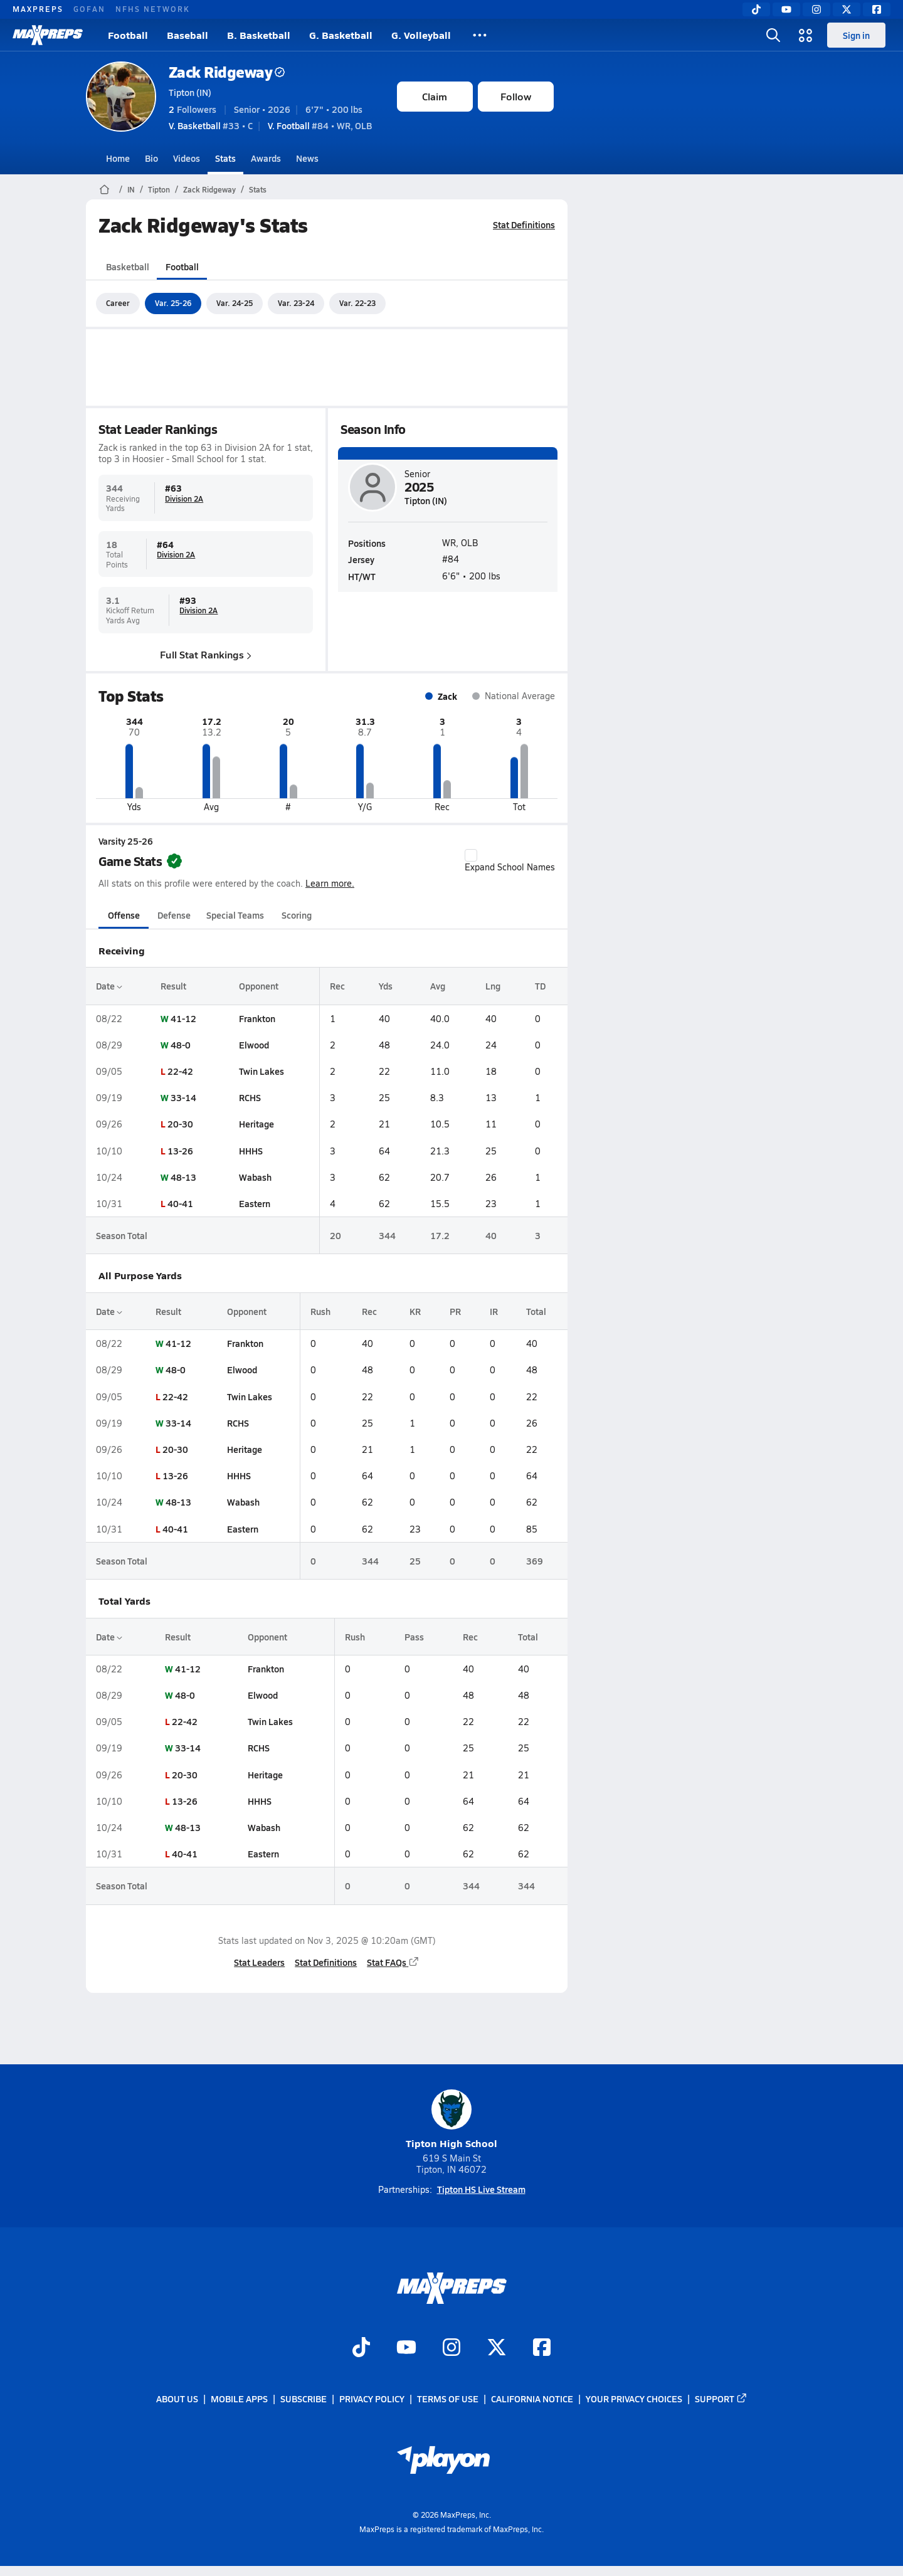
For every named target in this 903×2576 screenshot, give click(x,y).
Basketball (127, 266)
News (307, 158)
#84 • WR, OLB (320, 125)
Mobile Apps (239, 2398)
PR (455, 1311)
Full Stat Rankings (205, 654)
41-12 (183, 1018)
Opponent (258, 985)
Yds (386, 985)
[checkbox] (471, 855)
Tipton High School (451, 2119)
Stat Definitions (524, 224)
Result (173, 985)
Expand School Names (510, 861)
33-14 (183, 1097)
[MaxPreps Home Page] (104, 189)
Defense (173, 915)
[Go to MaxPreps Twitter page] (497, 2348)
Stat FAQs (393, 1962)
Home (118, 158)
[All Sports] (479, 35)
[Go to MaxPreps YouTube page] (406, 2348)
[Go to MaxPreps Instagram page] (451, 2348)
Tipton (159, 189)
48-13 (183, 1177)
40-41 (180, 1203)
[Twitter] (846, 9)
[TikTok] (756, 9)
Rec (336, 985)
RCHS (249, 1097)
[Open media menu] (805, 35)
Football (128, 35)
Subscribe (303, 2398)
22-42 (180, 1071)
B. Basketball (258, 35)
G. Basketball (340, 35)
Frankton (256, 1018)
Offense (123, 915)
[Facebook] (876, 9)
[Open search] (773, 35)
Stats (225, 158)
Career (118, 303)
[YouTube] (786, 9)
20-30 (180, 1123)
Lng (492, 985)
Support (721, 2398)
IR (494, 1311)
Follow (515, 96)
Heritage (255, 1123)
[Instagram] (816, 9)
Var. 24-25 (234, 303)
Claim (434, 96)
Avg (437, 985)
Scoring (297, 915)
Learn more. (329, 883)
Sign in (856, 35)
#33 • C (211, 125)
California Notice (532, 2398)
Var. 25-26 (173, 303)
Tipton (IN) (190, 92)
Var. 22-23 (357, 303)
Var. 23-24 (296, 303)
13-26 (180, 1150)
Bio (151, 158)
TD (539, 985)
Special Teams (235, 915)
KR (415, 1311)
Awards (266, 158)
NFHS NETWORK (152, 9)
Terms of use (447, 2398)
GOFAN (89, 9)
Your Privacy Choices (634, 2398)
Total (535, 1311)
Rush (320, 1311)
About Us (177, 2398)
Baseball (187, 35)
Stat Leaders (259, 1962)
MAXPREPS (38, 9)
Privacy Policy (371, 2398)
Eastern (254, 1203)
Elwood (253, 1044)
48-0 (181, 1044)
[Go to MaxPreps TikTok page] (361, 2348)
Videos (186, 158)
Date (109, 985)
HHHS (250, 1150)
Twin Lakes (260, 1071)
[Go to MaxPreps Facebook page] (542, 2348)
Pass (413, 1636)
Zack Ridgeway (227, 72)
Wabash (254, 1177)
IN (131, 189)
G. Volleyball (421, 35)
